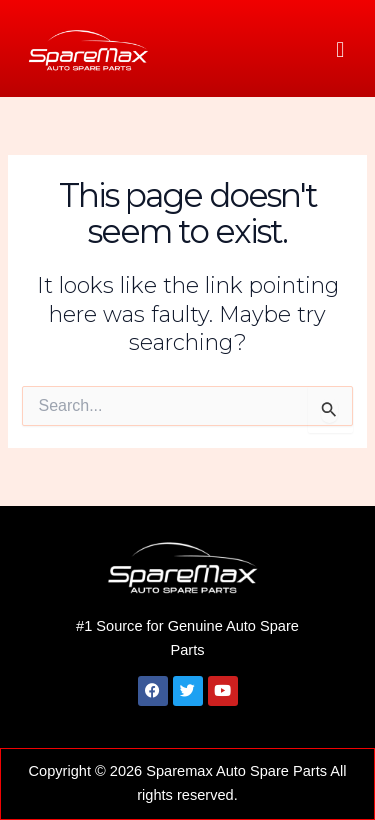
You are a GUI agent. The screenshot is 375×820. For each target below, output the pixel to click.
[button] (340, 49)
